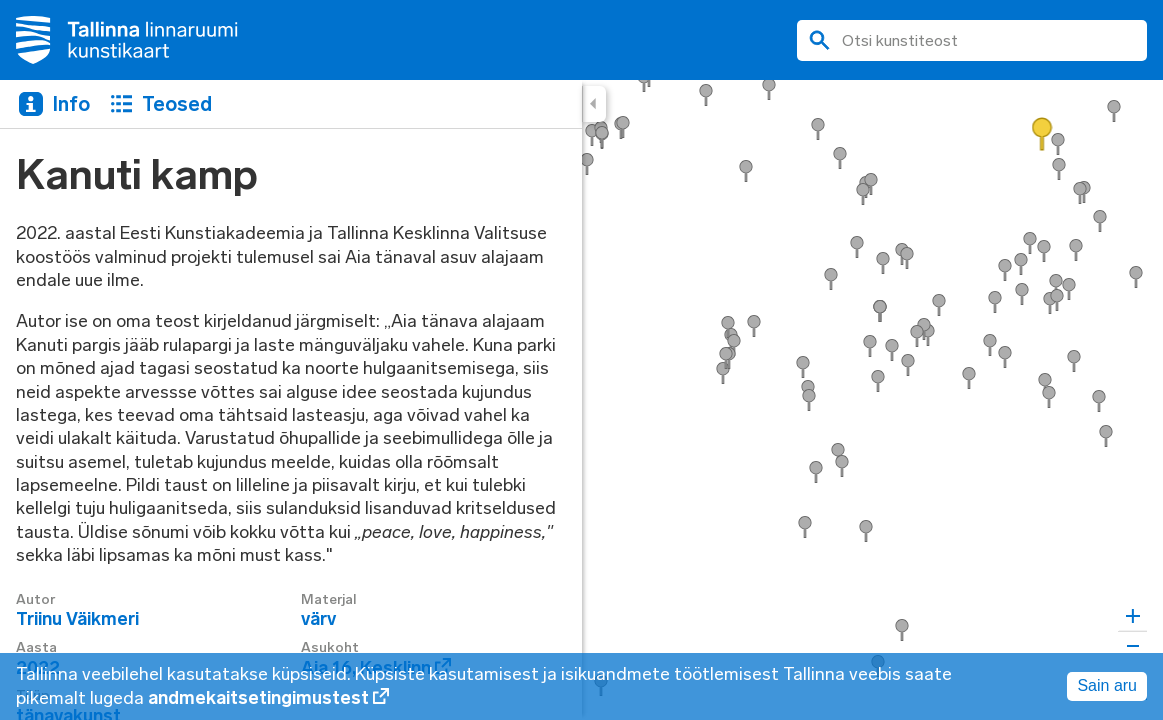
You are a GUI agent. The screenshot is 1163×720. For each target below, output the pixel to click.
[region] (581, 400)
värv (318, 619)
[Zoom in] (1132, 616)
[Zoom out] (1132, 645)
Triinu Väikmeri (77, 619)
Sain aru (1107, 685)
